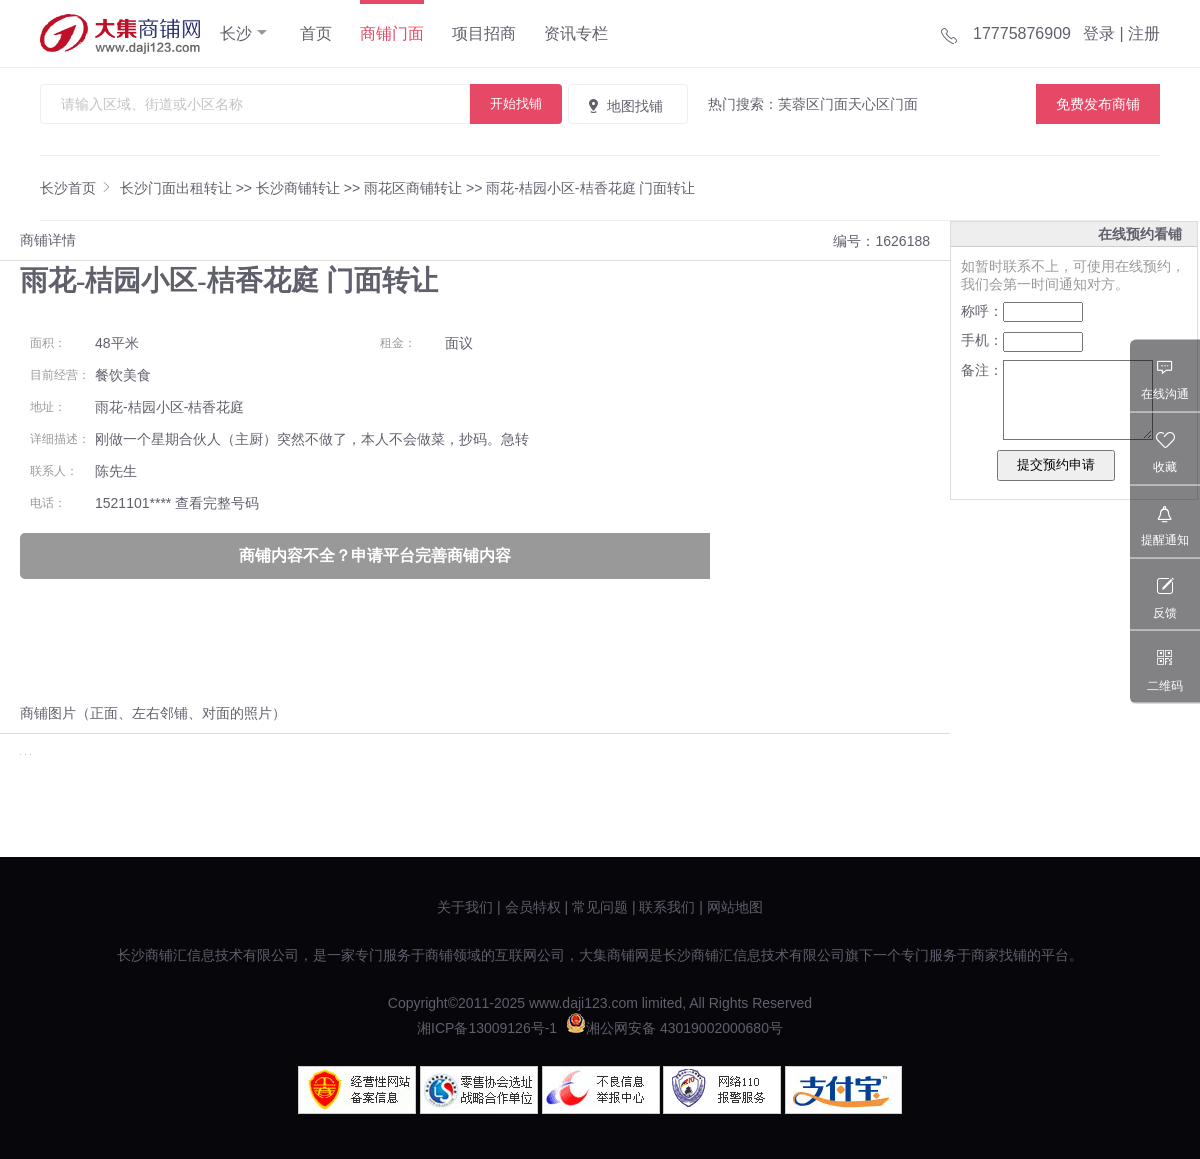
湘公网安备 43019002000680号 (674, 1028)
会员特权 (533, 907)
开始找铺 (516, 103)
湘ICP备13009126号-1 (487, 1028)
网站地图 (735, 907)
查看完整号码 (217, 503)
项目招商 (484, 33)
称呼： (982, 311)
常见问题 (600, 907)
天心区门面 (883, 104)
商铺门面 (392, 33)
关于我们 (465, 907)
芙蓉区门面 (813, 104)
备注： (982, 370)
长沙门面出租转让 (176, 188)
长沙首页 (68, 188)
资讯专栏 (576, 33)
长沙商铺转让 (298, 188)
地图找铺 (624, 106)
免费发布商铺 (1098, 104)
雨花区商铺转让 (413, 188)
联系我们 (667, 907)
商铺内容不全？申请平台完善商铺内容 (375, 555)
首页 (316, 33)
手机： (982, 340)
